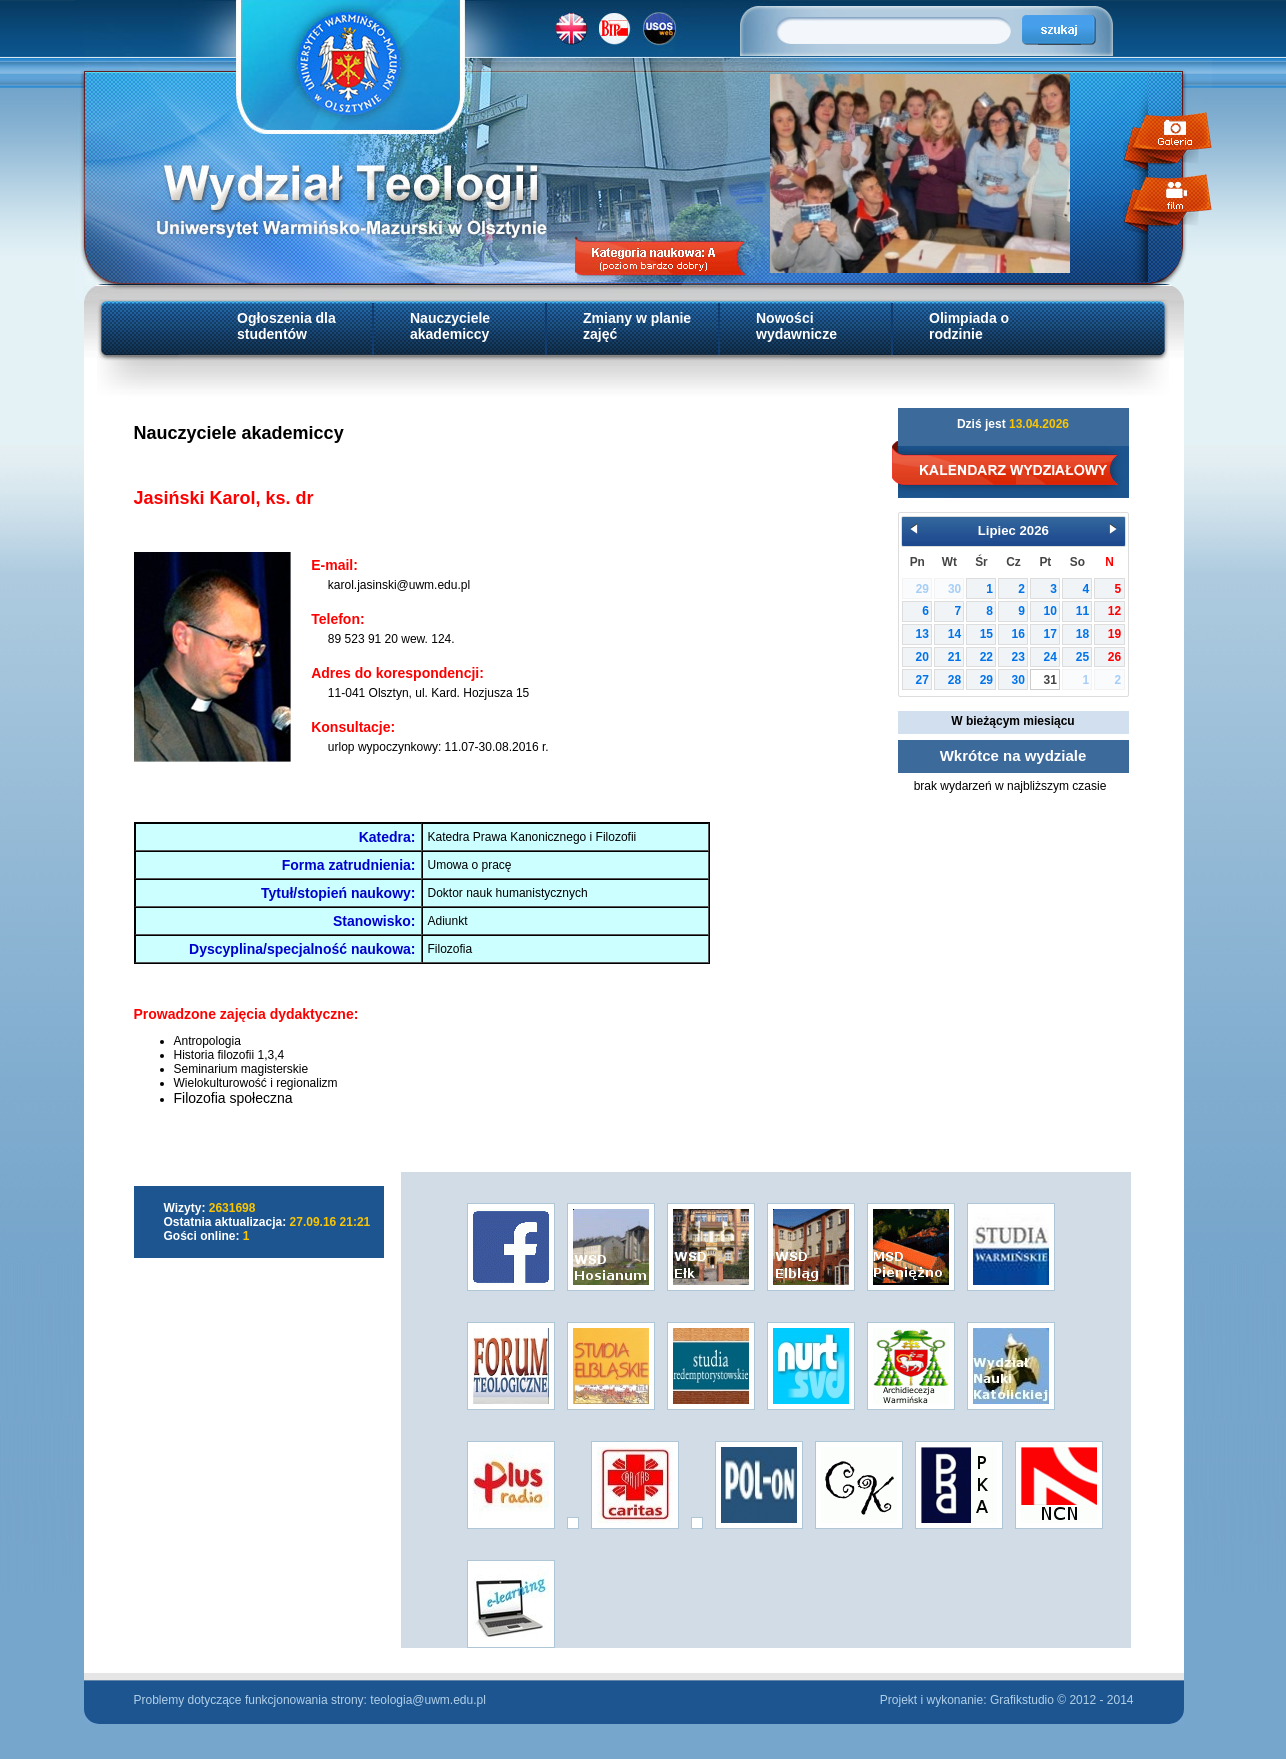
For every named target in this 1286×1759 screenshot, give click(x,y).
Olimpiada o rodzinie (969, 326)
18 (1082, 634)
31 (1050, 680)
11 (1082, 611)
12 (1114, 611)
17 (1050, 634)
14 (954, 634)
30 (1018, 680)
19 (1114, 634)
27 (922, 680)
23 (1018, 657)
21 (954, 657)
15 (986, 634)
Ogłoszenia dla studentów (286, 326)
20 (922, 657)
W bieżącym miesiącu (1012, 721)
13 (922, 634)
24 (1050, 657)
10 (1050, 611)
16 (1018, 634)
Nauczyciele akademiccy (450, 326)
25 (1082, 657)
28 (954, 680)
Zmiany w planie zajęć (637, 326)
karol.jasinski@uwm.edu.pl (399, 585)
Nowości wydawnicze (796, 326)
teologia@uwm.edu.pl (428, 1700)
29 (986, 680)
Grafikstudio (1022, 1700)
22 (986, 657)
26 (1114, 657)
